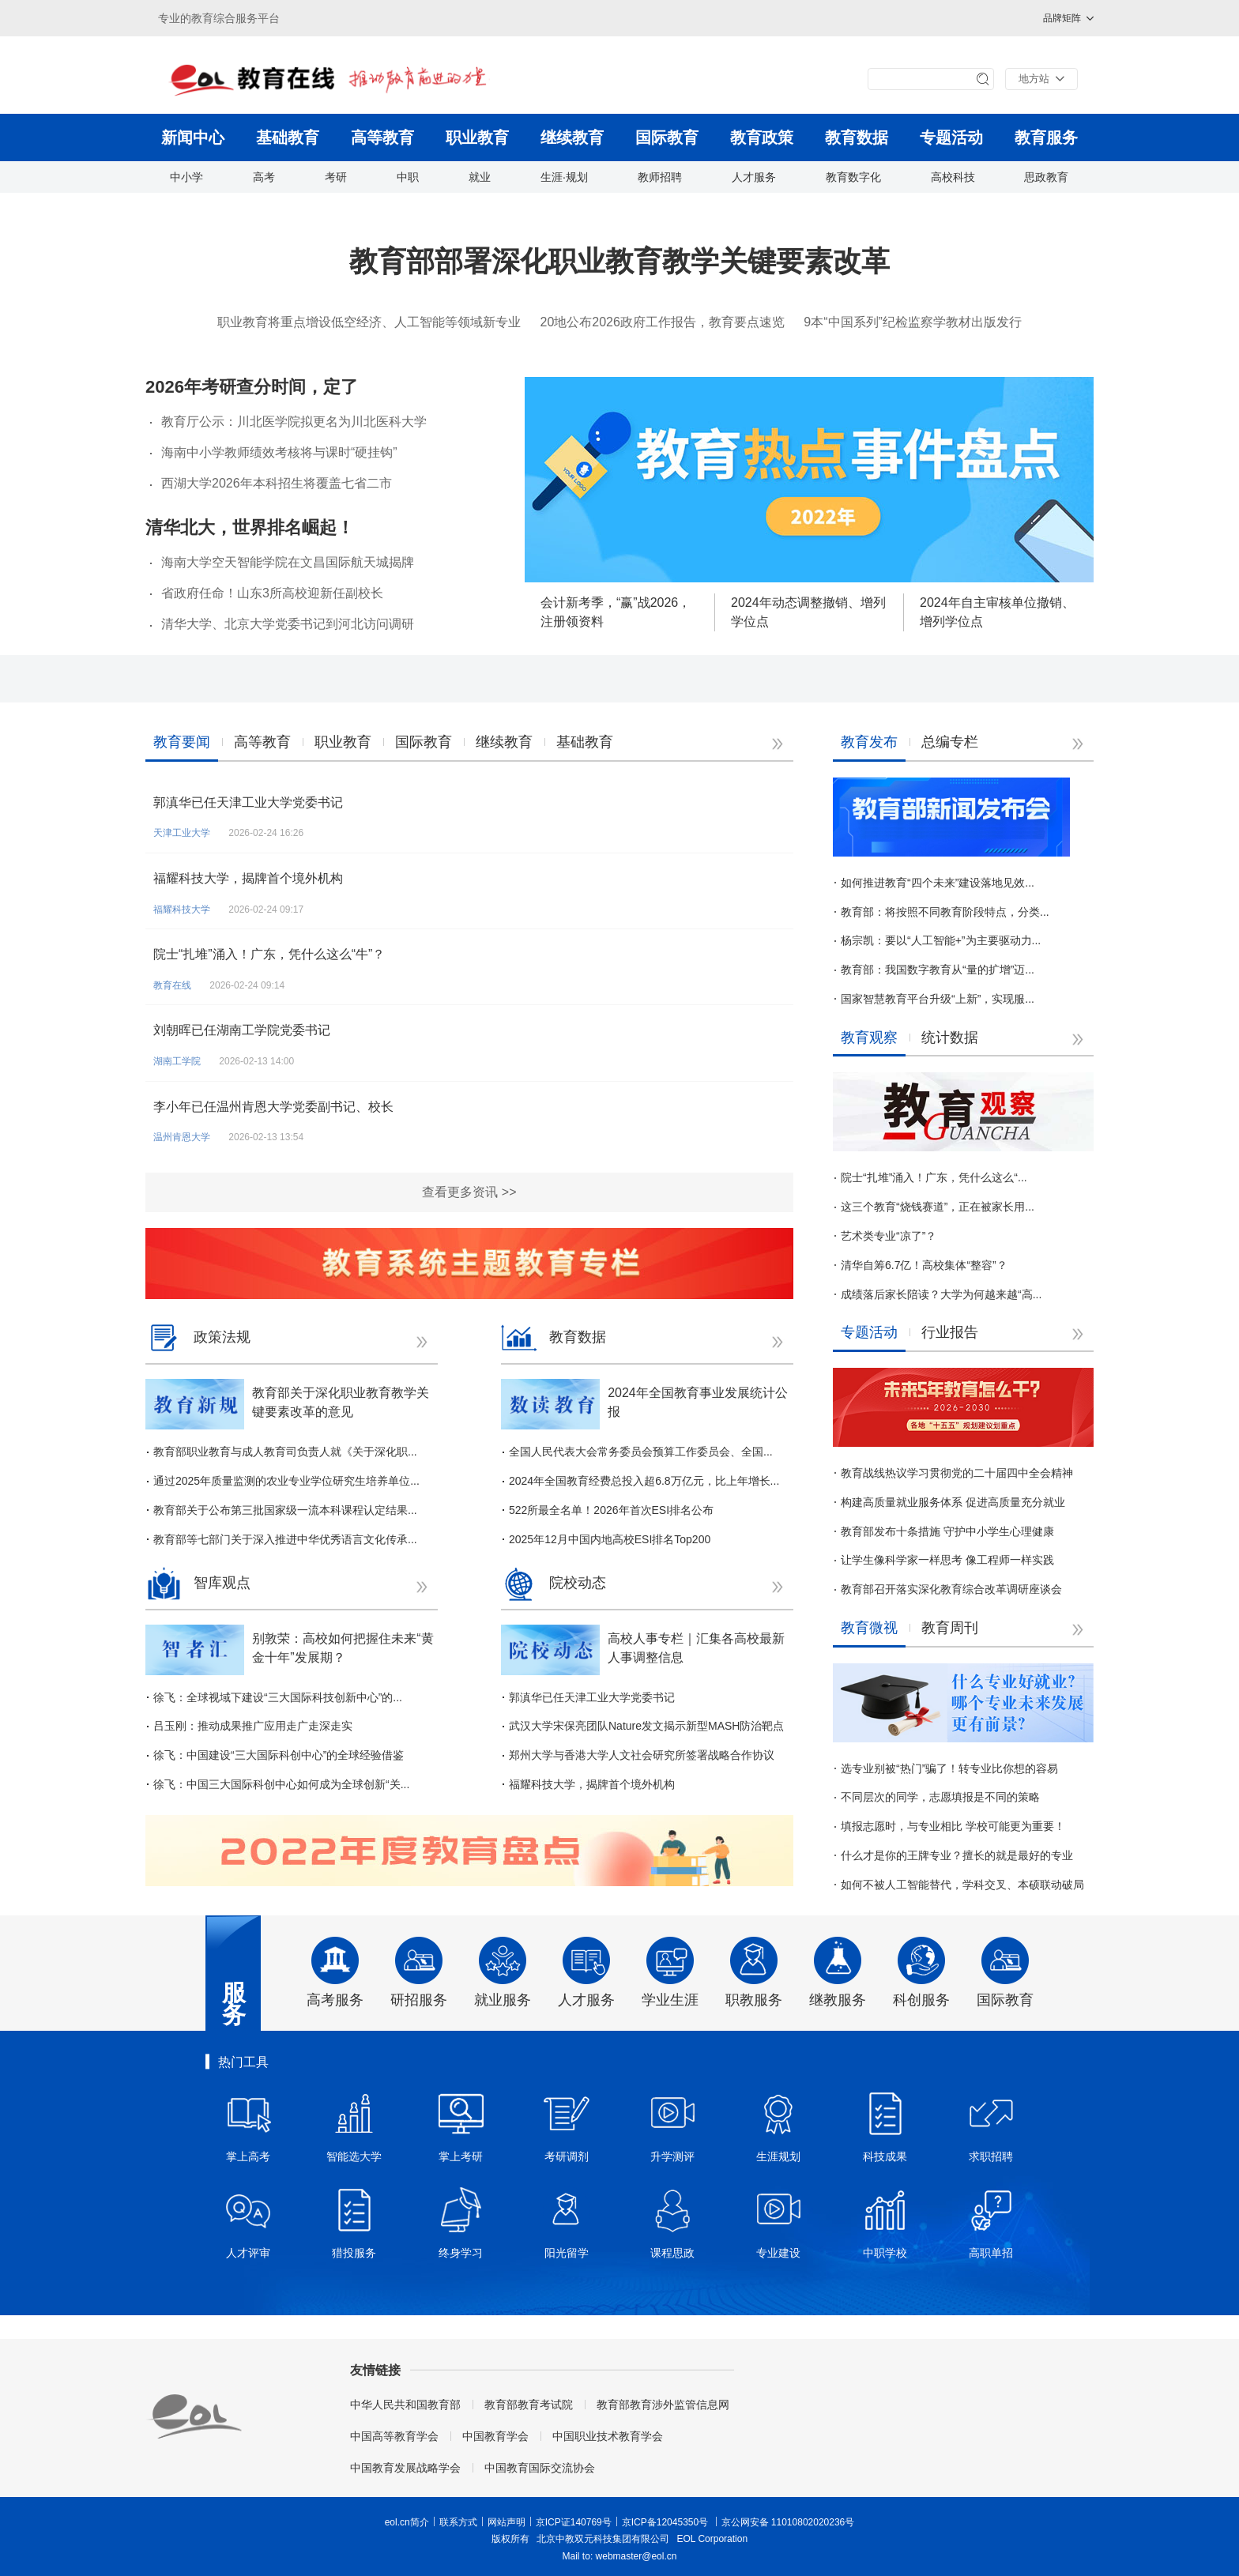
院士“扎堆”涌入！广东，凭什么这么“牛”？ (269, 954)
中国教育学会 (495, 2436)
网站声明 (506, 2521)
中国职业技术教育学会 (607, 2436)
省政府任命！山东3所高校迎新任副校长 (272, 593)
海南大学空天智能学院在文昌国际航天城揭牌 (287, 562)
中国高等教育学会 (394, 2436)
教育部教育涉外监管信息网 (663, 2404)
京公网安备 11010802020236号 (788, 2521)
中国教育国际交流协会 (539, 2467)
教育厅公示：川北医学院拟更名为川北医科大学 (294, 421)
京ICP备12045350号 (665, 2521)
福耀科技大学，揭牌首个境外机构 (248, 878)
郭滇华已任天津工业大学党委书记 (248, 802)
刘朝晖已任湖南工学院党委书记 (241, 1030)
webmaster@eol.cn (636, 2556)
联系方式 (458, 2521)
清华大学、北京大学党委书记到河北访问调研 (287, 624)
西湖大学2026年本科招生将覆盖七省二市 (276, 483)
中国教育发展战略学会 (405, 2467)
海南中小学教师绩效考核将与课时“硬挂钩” (279, 452)
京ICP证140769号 (574, 2521)
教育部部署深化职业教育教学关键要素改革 (619, 261)
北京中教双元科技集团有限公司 (603, 2538)
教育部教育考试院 (528, 2404)
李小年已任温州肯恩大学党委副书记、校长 (273, 1106)
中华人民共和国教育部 (405, 2404)
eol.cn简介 (407, 2521)
